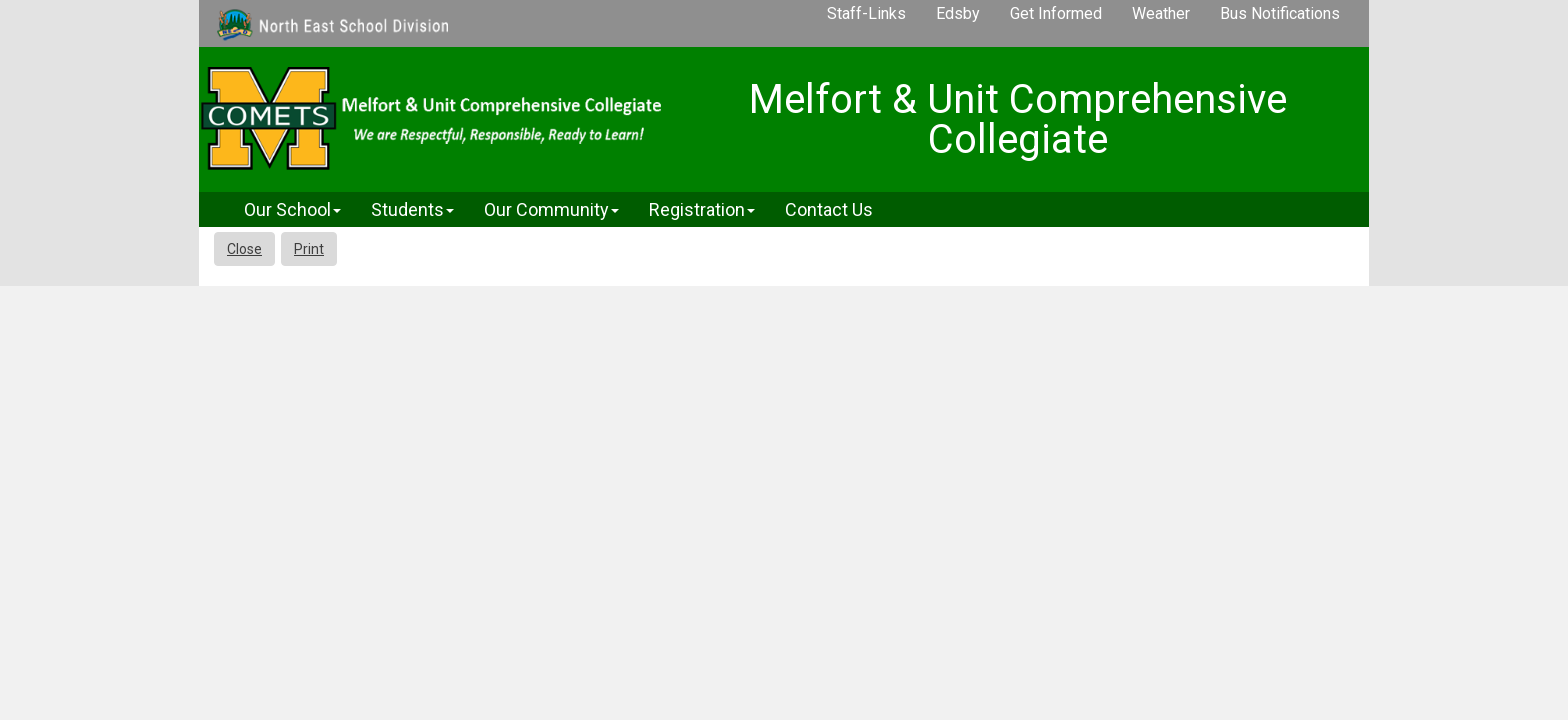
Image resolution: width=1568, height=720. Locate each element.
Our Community (551, 209)
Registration (702, 209)
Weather (1161, 13)
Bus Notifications (1280, 13)
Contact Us (829, 209)
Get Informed (1056, 13)
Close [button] (244, 249)
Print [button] (309, 249)
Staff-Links (866, 13)
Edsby (958, 13)
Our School (292, 209)
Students (412, 209)
